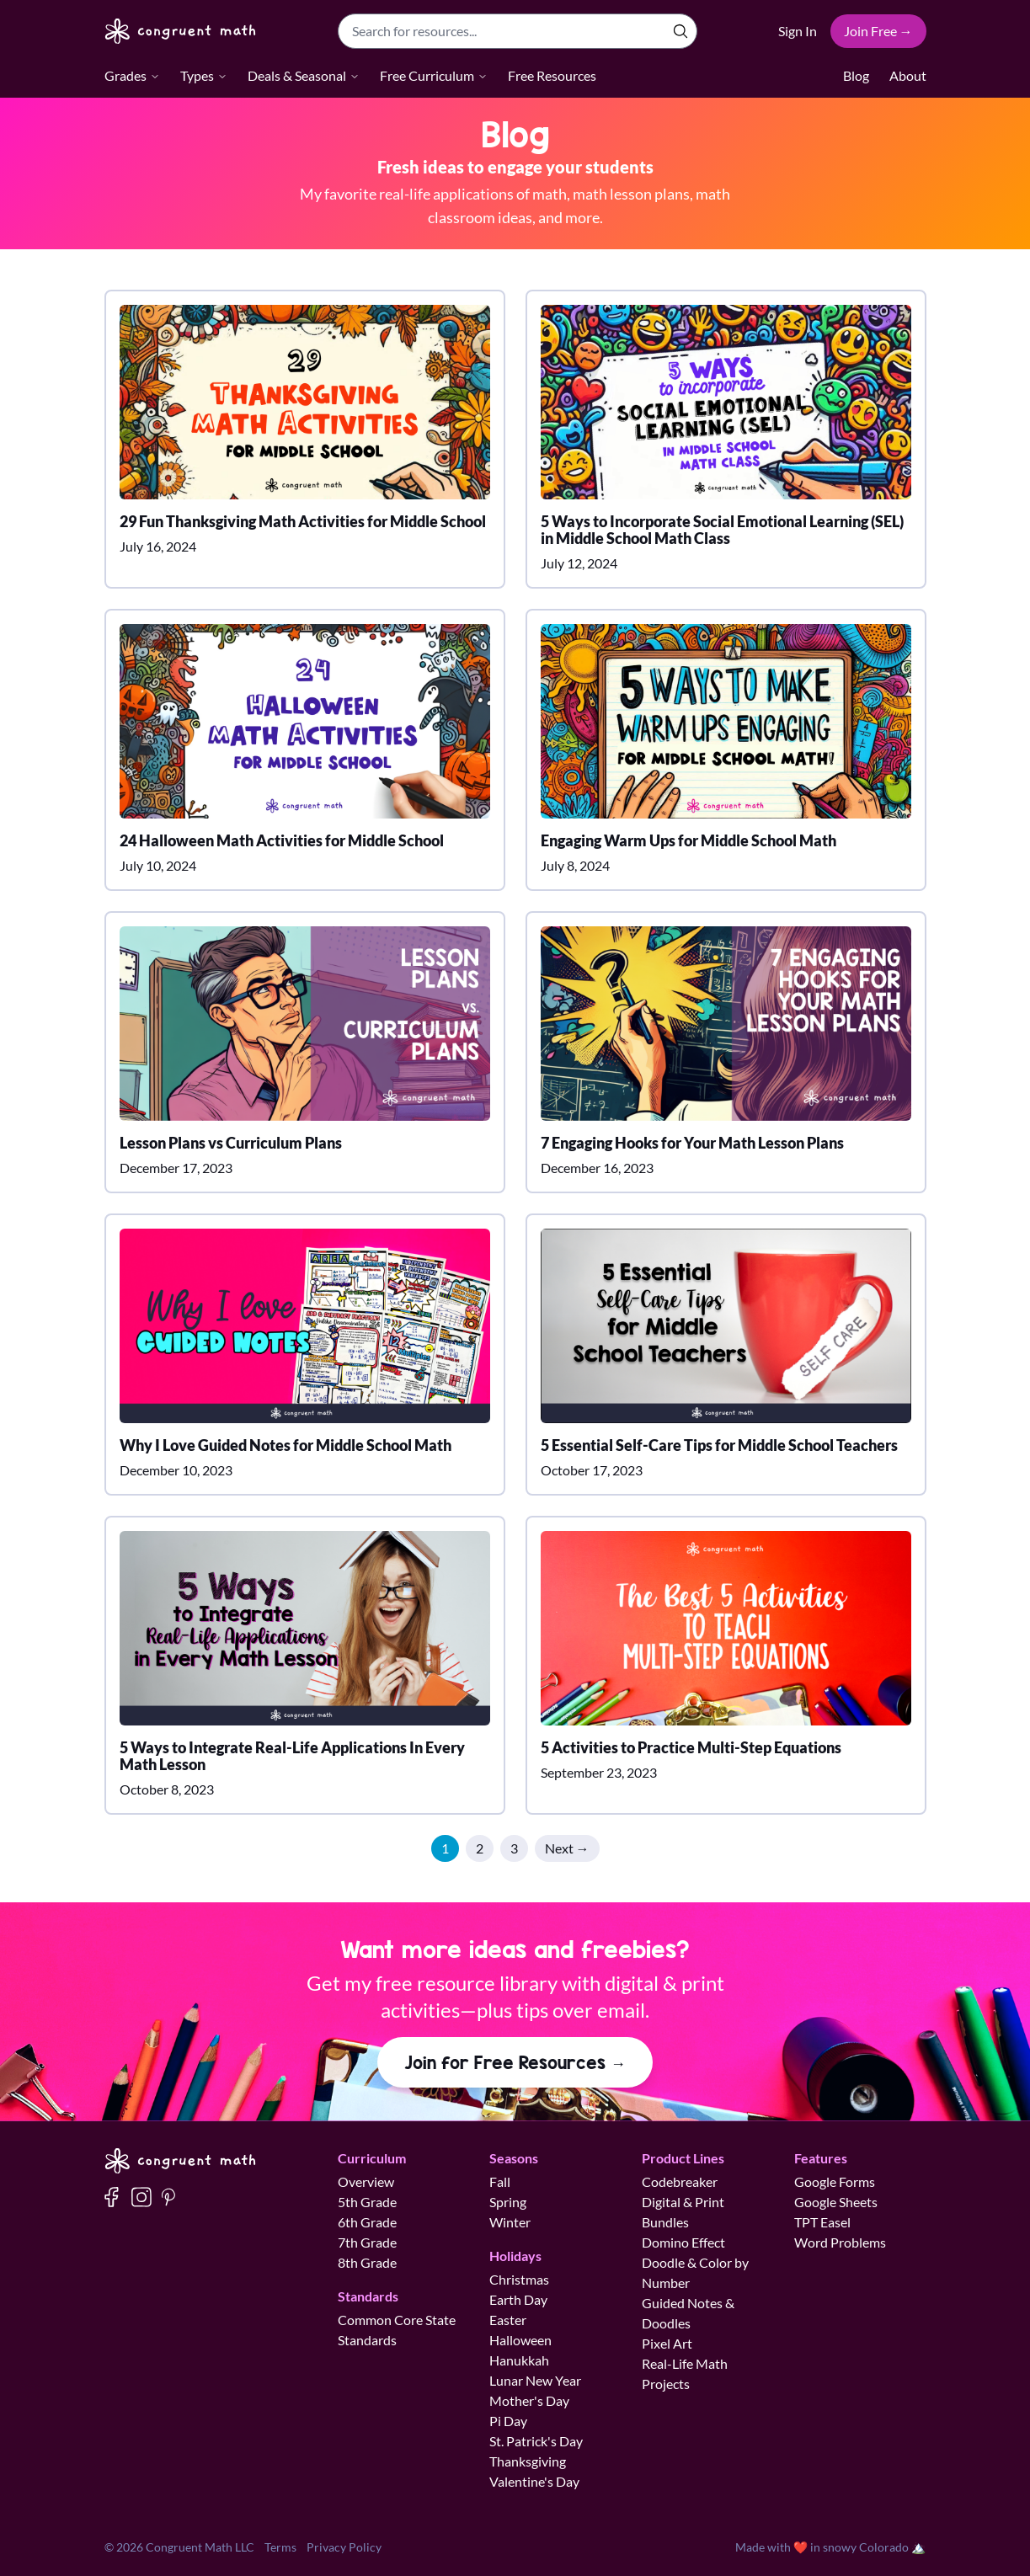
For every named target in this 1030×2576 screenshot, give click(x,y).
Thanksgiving (527, 2461)
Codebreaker (680, 2181)
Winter (510, 2222)
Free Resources (552, 75)
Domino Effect (683, 2242)
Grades (132, 75)
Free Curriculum (434, 75)
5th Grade (367, 2202)
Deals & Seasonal (304, 75)
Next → (567, 1848)
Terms (280, 2547)
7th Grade (367, 2242)
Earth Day (518, 2299)
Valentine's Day (534, 2481)
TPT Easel (822, 2222)
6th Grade (367, 2222)
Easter (507, 2320)
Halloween (520, 2340)
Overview (366, 2181)
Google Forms (834, 2181)
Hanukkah (519, 2360)
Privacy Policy (344, 2547)
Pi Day (508, 2421)
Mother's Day (529, 2400)
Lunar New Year (535, 2380)
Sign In (797, 31)
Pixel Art (667, 2343)
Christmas (519, 2279)
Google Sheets (836, 2202)
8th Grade (367, 2262)
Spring (507, 2202)
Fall (499, 2181)
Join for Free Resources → (515, 2062)
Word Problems (840, 2242)
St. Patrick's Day (536, 2441)
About (907, 75)
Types (203, 75)
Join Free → (878, 31)
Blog (856, 75)
